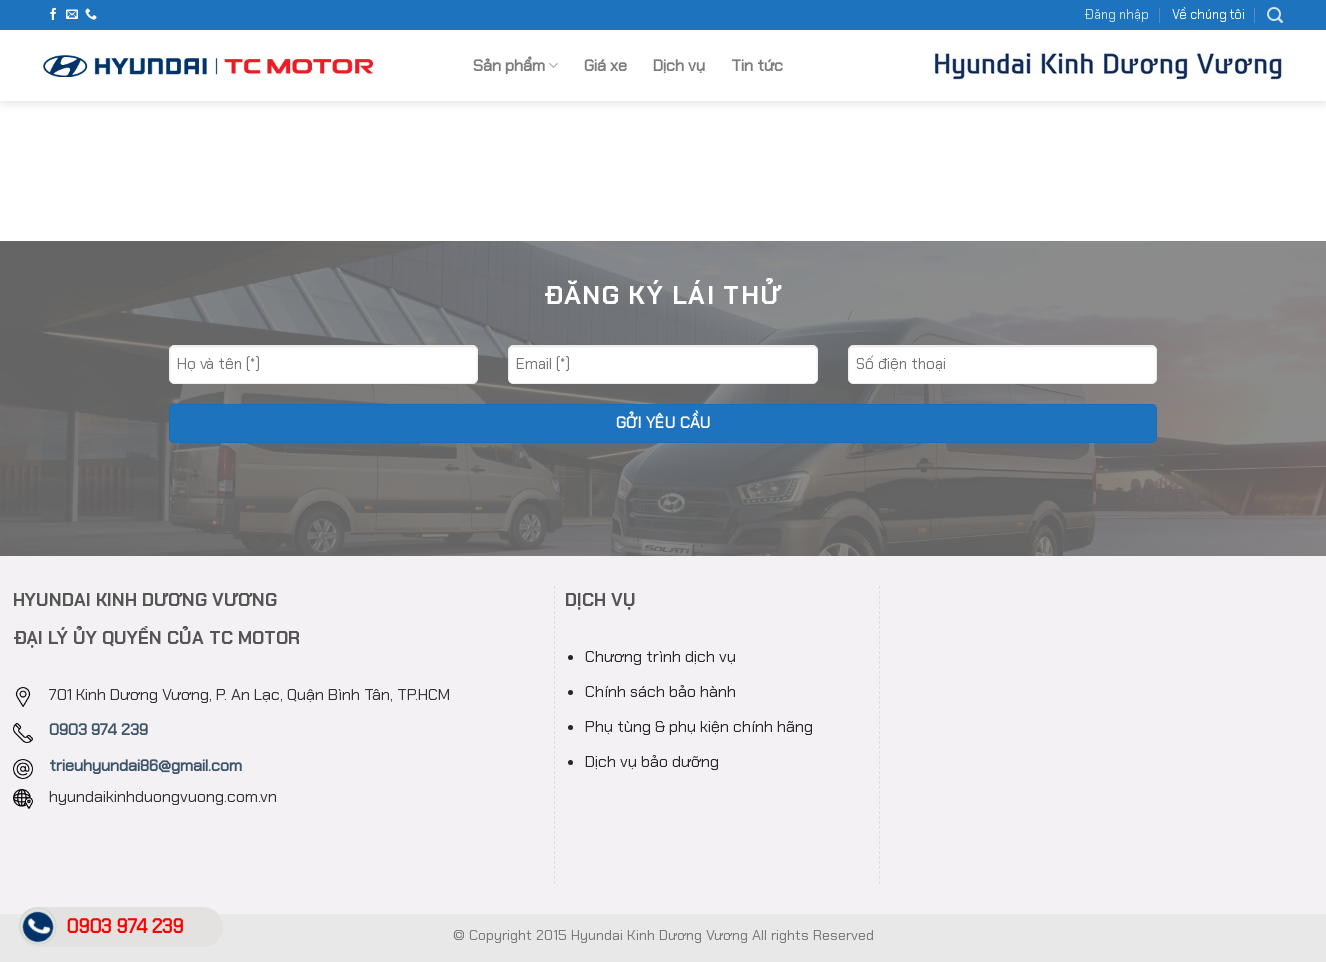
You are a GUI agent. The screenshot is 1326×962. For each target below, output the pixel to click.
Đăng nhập (1117, 14)
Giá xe (605, 65)
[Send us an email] (72, 15)
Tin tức (757, 65)
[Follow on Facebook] (53, 15)
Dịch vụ (679, 65)
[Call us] (91, 15)
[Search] (1275, 15)
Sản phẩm (515, 65)
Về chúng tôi (1208, 14)
